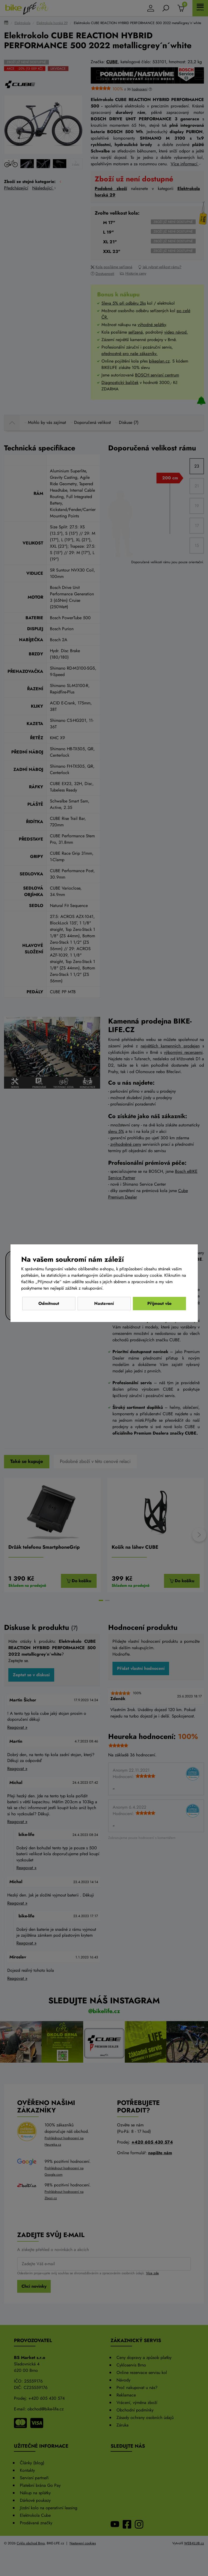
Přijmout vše (159, 1303)
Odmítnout (48, 1303)
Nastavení (104, 1303)
